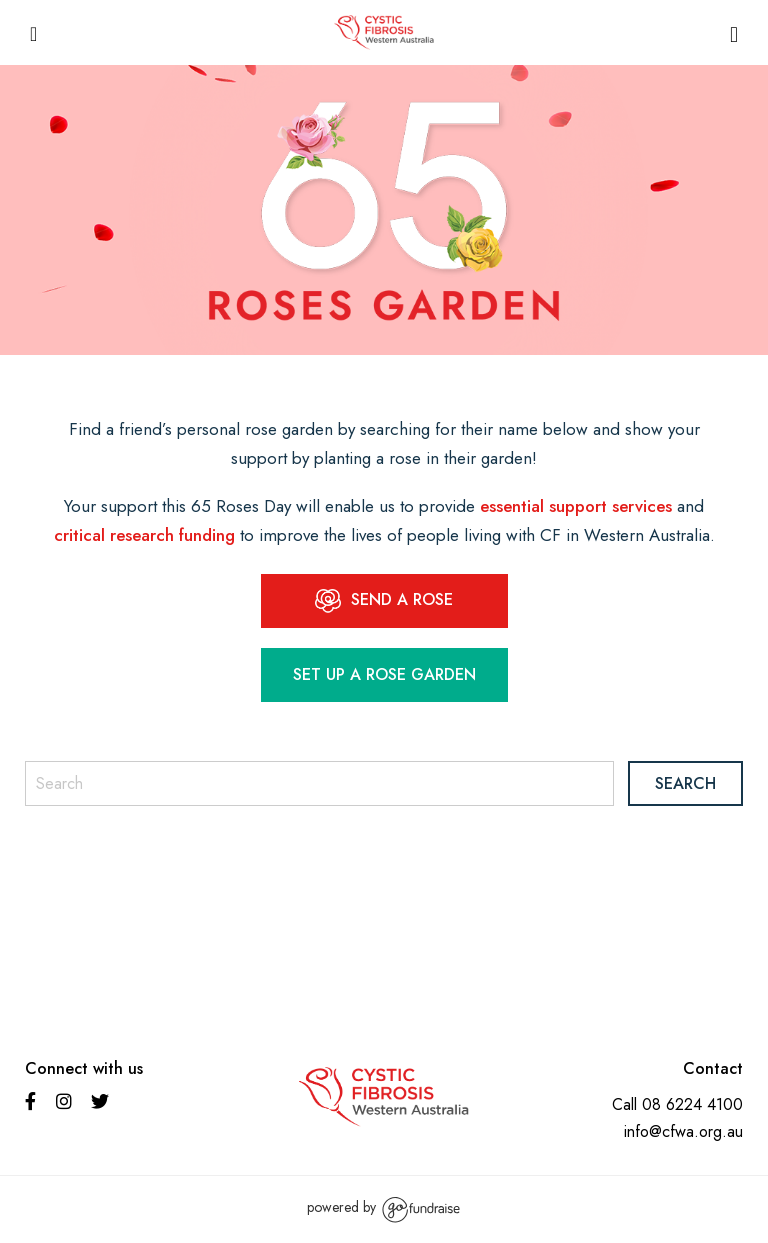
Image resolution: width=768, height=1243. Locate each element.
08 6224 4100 (692, 1104)
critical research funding (144, 535)
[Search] (319, 783)
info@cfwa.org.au (683, 1131)
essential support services (576, 506)
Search (685, 783)
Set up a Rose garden (384, 674)
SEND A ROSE (384, 601)
